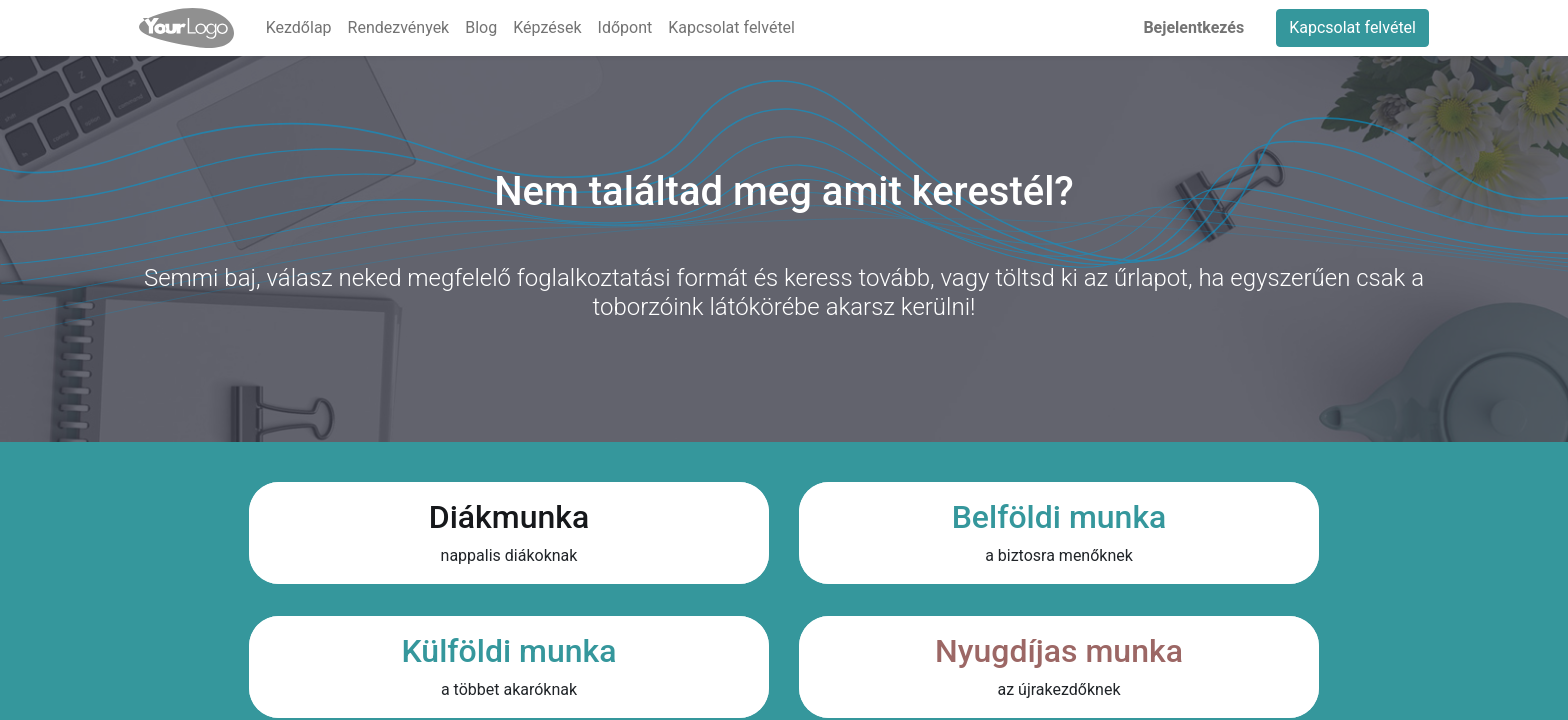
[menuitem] (299, 28)
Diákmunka (509, 517)
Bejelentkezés (1193, 27)
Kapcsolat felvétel (1352, 27)
